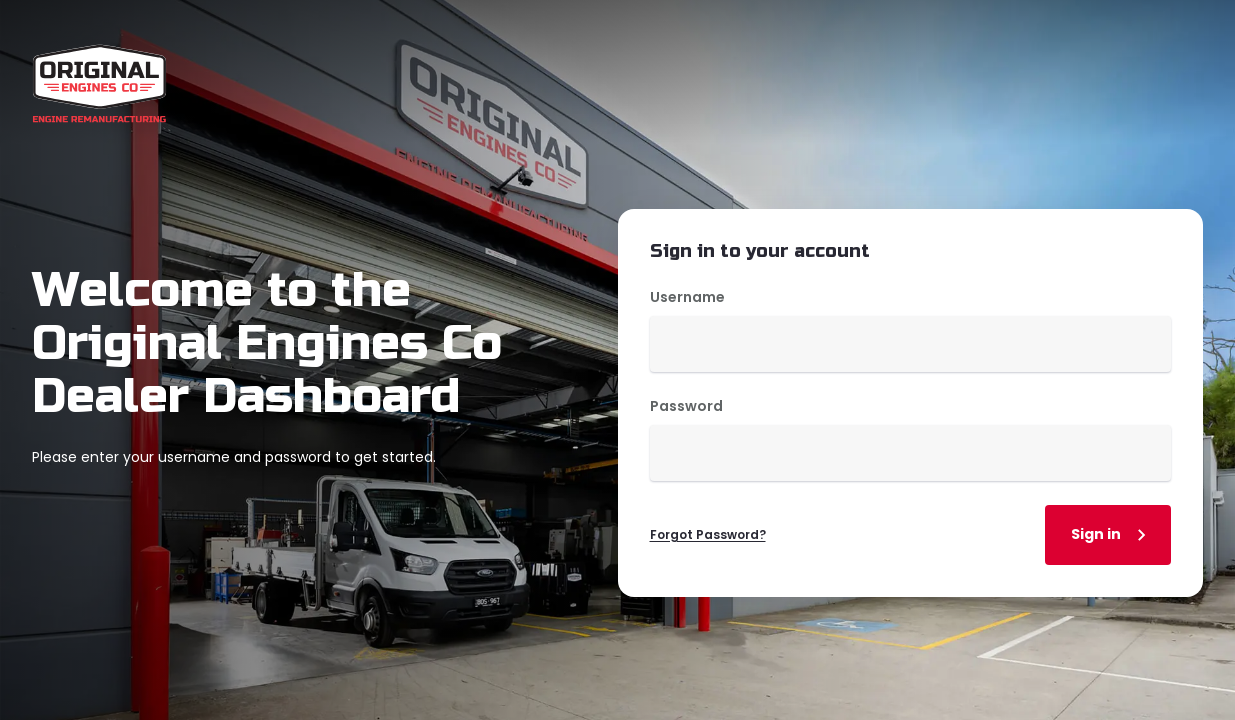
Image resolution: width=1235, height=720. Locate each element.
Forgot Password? (708, 534)
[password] (911, 453)
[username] (911, 344)
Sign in (1112, 535)
